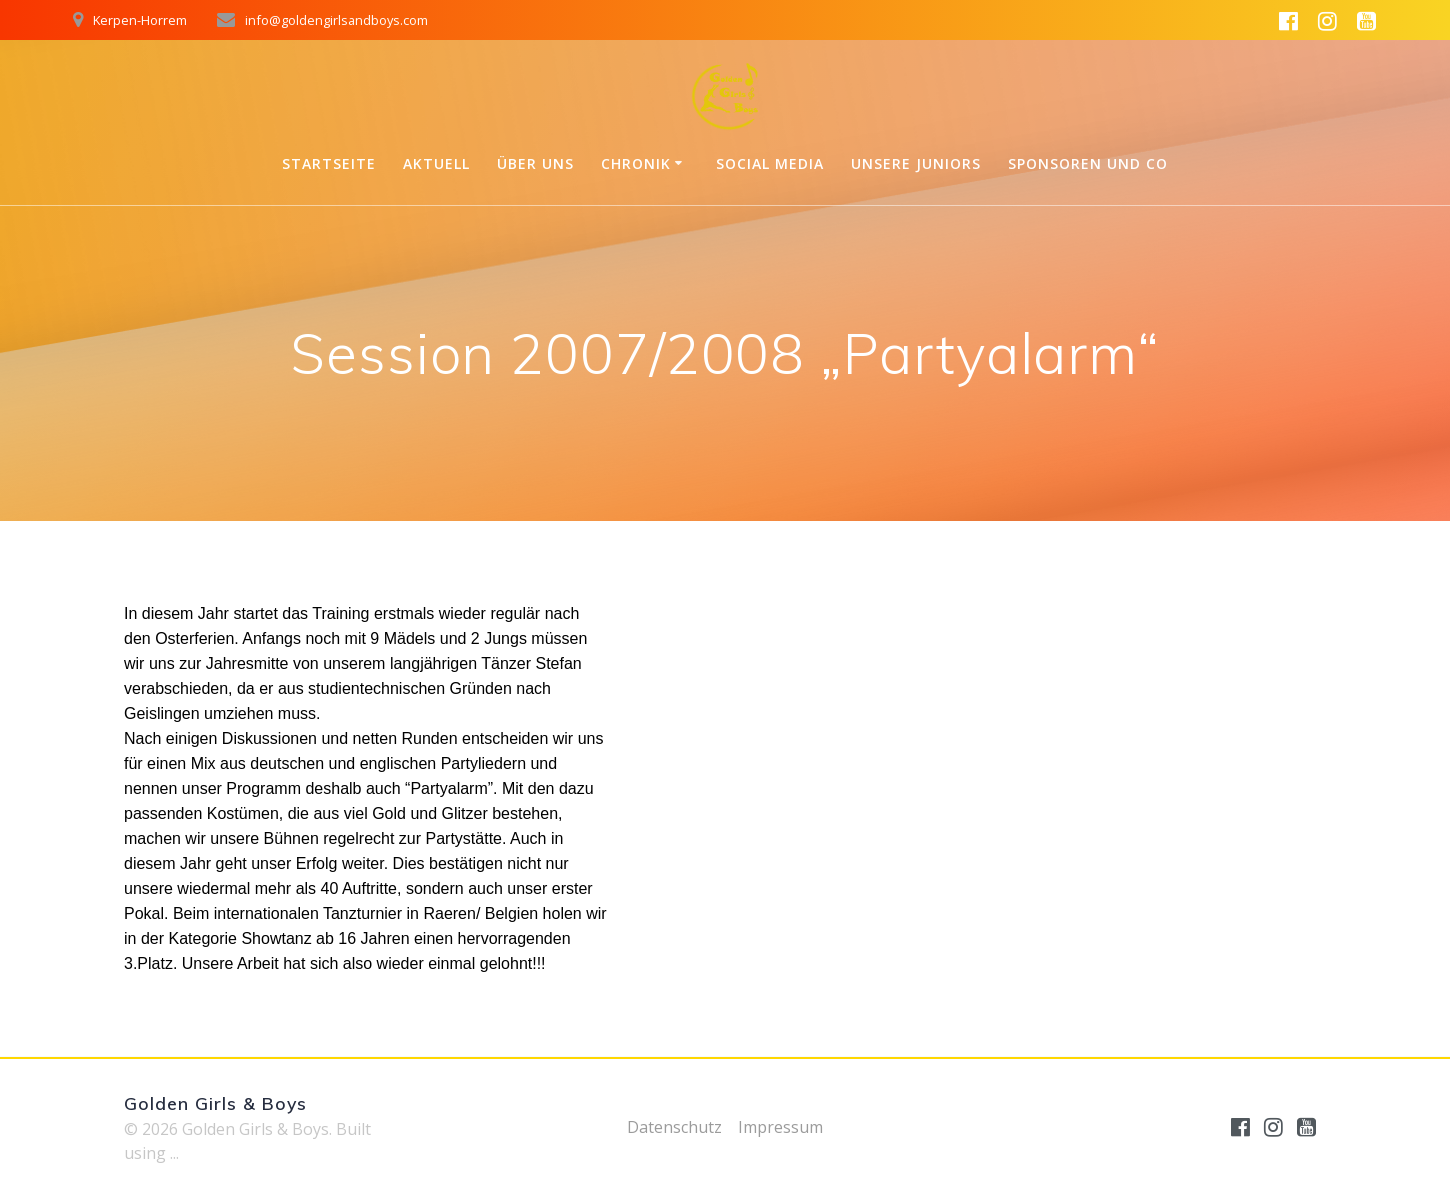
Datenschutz (674, 1127)
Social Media (770, 163)
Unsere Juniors (916, 163)
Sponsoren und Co (1088, 163)
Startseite (329, 163)
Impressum (780, 1127)
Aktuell (436, 163)
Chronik (636, 163)
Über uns (535, 163)
